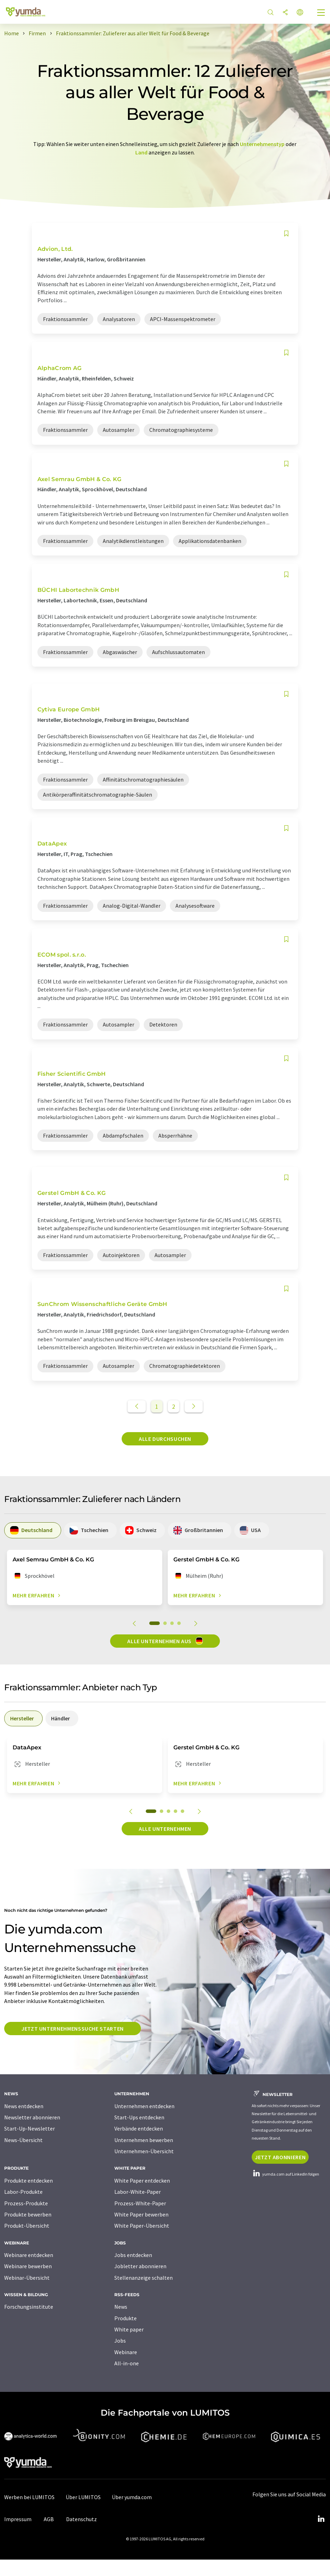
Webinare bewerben (28, 2266)
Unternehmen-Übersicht (144, 2151)
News (120, 2306)
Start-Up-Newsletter (29, 2128)
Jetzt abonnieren (280, 2157)
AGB (49, 2519)
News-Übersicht (23, 2139)
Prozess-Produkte (26, 2203)
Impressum (17, 2519)
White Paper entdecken (142, 2180)
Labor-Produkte (23, 2191)
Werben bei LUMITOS (29, 2497)
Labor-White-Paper (137, 2191)
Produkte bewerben (27, 2214)
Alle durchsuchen (165, 1438)
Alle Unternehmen (165, 1828)
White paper (129, 2329)
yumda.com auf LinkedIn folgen (285, 2174)
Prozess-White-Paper (140, 2203)
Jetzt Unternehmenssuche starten (72, 2028)
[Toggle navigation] (321, 13)
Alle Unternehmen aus (164, 1641)
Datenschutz (81, 2519)
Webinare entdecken (28, 2254)
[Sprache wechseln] (300, 13)
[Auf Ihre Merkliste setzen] (286, 233)
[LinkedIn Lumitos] (321, 2519)
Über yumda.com (132, 2497)
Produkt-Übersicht (26, 2225)
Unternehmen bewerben (143, 2139)
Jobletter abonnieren (140, 2266)
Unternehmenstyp (262, 143)
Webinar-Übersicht (27, 2277)
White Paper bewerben (141, 2214)
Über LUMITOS (83, 2497)
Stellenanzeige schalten (143, 2277)
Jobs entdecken (133, 2254)
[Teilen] (285, 13)
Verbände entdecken (138, 2128)
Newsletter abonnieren (32, 2117)
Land (141, 152)
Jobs (120, 2340)
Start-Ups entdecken (139, 2117)
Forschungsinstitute (28, 2306)
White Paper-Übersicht (141, 2225)
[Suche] (270, 13)
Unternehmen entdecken (144, 2106)
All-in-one (126, 2363)
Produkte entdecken (28, 2180)
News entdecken (23, 2106)
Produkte (125, 2318)
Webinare (125, 2352)
